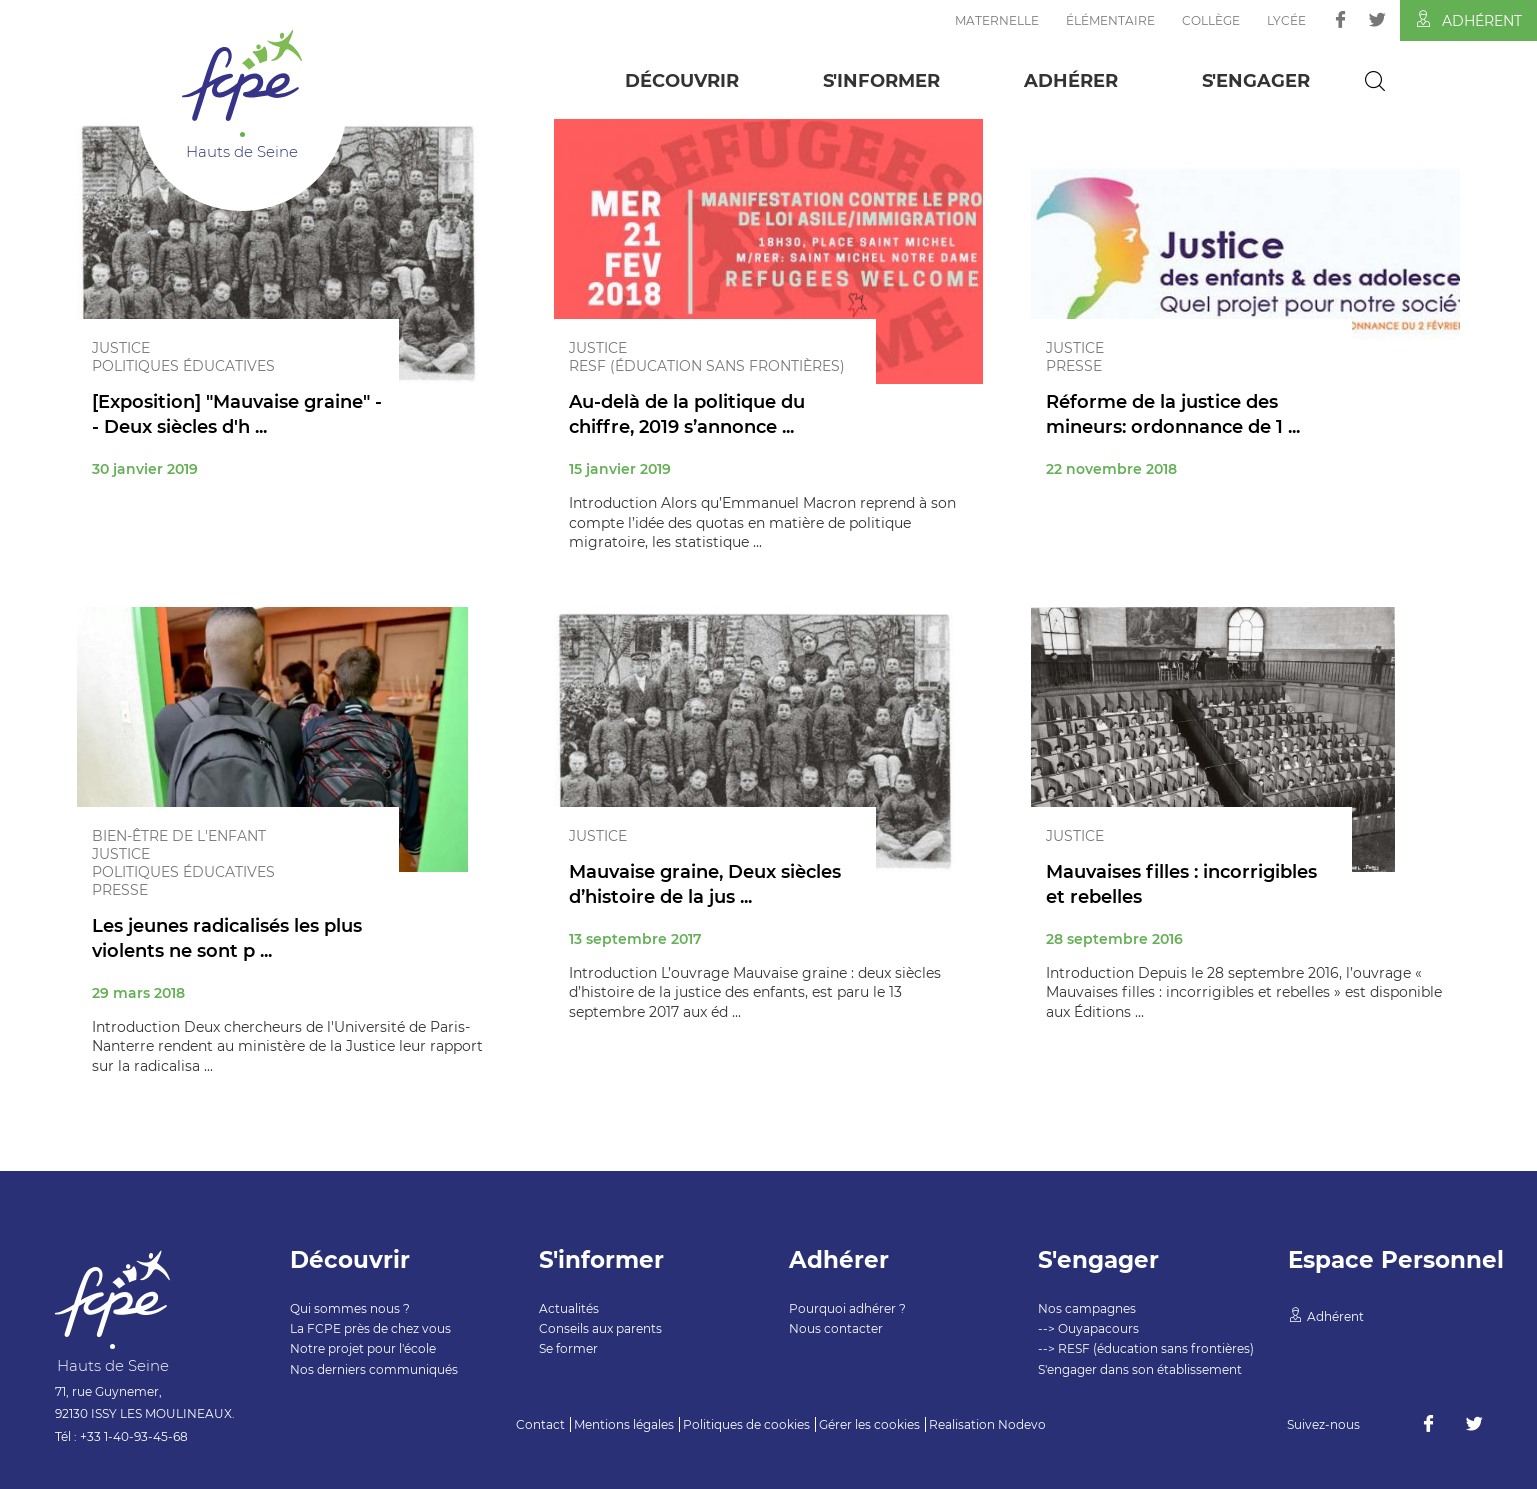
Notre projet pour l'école (363, 1348)
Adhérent (1468, 20)
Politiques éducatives (183, 366)
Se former (568, 1348)
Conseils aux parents (600, 1328)
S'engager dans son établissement (1140, 1369)
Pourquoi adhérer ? (847, 1308)
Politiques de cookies (746, 1424)
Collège (1211, 20)
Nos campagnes (1087, 1308)
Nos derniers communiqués (374, 1369)
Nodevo (1022, 1424)
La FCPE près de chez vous (370, 1328)
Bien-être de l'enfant (179, 836)
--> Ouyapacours (1088, 1328)
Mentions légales (624, 1424)
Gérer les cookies (869, 1424)
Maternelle (997, 20)
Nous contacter (836, 1328)
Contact (540, 1424)
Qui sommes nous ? (350, 1308)
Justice (121, 348)
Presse (1074, 366)
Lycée (1286, 20)
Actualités (569, 1308)
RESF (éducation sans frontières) (707, 366)
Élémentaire (1110, 20)
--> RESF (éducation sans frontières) (1146, 1348)
